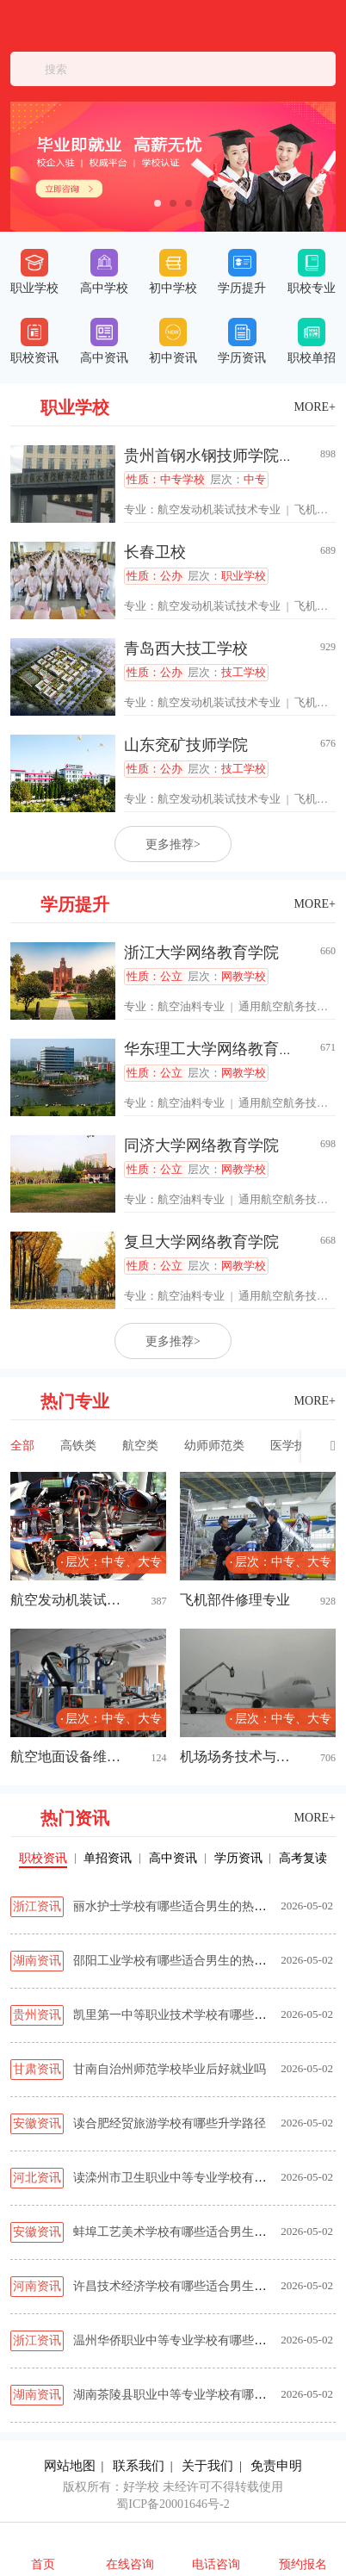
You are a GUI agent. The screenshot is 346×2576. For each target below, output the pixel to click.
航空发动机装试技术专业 (219, 509)
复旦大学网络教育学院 (201, 1242)
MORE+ (315, 406)
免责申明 (276, 2466)
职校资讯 (34, 340)
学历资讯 (242, 340)
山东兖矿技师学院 (186, 745)
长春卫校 (155, 552)
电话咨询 (216, 2564)
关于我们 (207, 2466)
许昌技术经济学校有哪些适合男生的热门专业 (193, 2286)
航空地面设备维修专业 (71, 1756)
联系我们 (138, 2466)
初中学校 (173, 272)
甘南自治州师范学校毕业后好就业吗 (169, 2069)
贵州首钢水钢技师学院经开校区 (232, 455)
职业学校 (34, 272)
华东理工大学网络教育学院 (217, 1049)
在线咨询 (130, 2564)
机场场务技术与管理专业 (240, 1756)
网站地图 (70, 2466)
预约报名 (303, 2564)
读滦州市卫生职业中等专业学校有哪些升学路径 (199, 2177)
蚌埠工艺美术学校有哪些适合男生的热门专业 (193, 2231)
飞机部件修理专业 (235, 1599)
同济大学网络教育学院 (201, 1145)
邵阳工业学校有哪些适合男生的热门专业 (181, 1960)
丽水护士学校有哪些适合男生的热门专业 (181, 1906)
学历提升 (242, 272)
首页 (43, 2564)
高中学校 (104, 272)
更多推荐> (173, 844)
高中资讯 (104, 340)
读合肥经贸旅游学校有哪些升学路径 (169, 2123)
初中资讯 (173, 340)
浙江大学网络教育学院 (201, 952)
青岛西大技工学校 (186, 648)
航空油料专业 (191, 1006)
